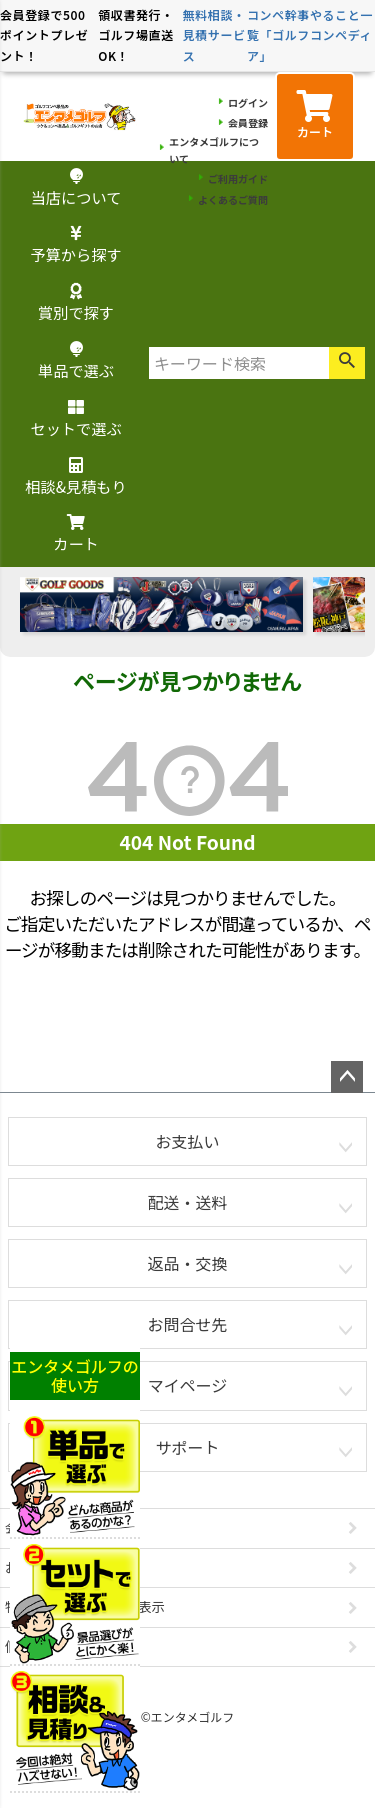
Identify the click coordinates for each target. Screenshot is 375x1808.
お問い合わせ (45, 1567)
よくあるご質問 (233, 199)
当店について (76, 188)
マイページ (188, 1385)
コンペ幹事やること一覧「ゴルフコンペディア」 (310, 35)
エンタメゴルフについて (214, 150)
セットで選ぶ (75, 419)
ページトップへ (347, 1077)
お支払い (187, 1141)
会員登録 (248, 122)
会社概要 (31, 1527)
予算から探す (75, 245)
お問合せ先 (187, 1324)
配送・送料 (187, 1202)
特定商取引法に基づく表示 (85, 1606)
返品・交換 (187, 1263)
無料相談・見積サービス (214, 35)
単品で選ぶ (76, 361)
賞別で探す (76, 303)
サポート (187, 1447)
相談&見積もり (75, 477)
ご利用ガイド (238, 178)
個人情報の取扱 (51, 1646)
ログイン (248, 102)
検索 (347, 363)
